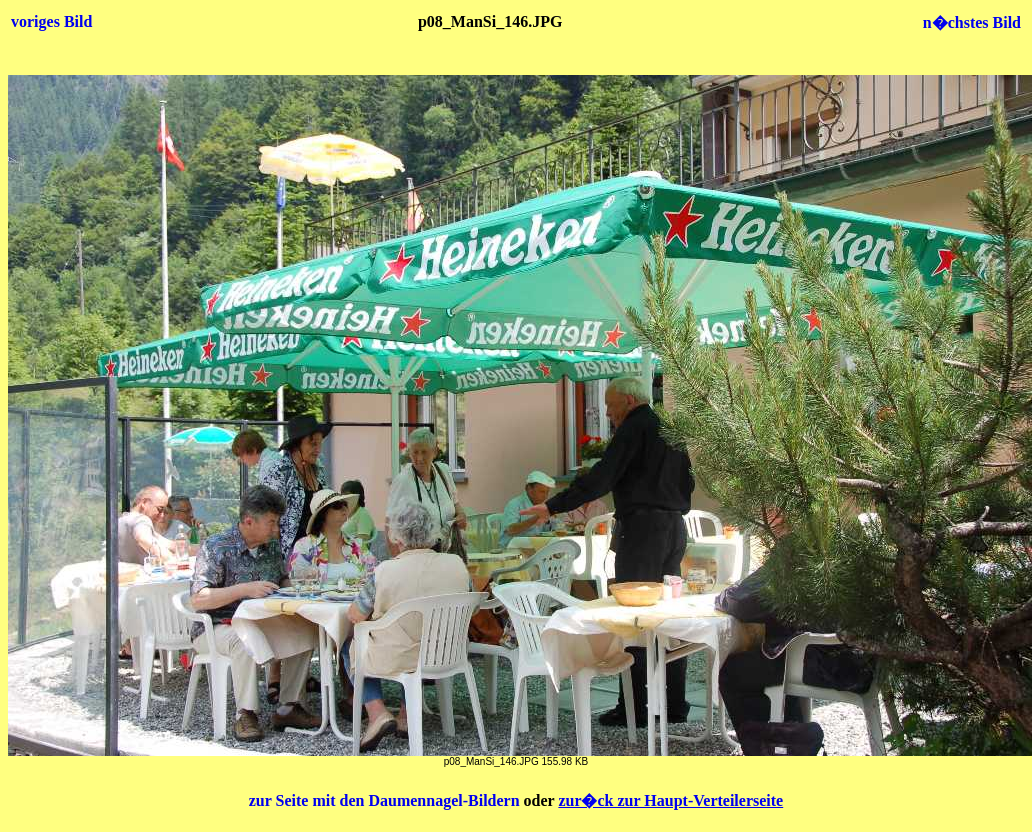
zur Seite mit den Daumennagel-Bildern (386, 800)
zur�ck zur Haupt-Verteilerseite (670, 800)
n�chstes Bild (972, 22)
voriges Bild (51, 21)
